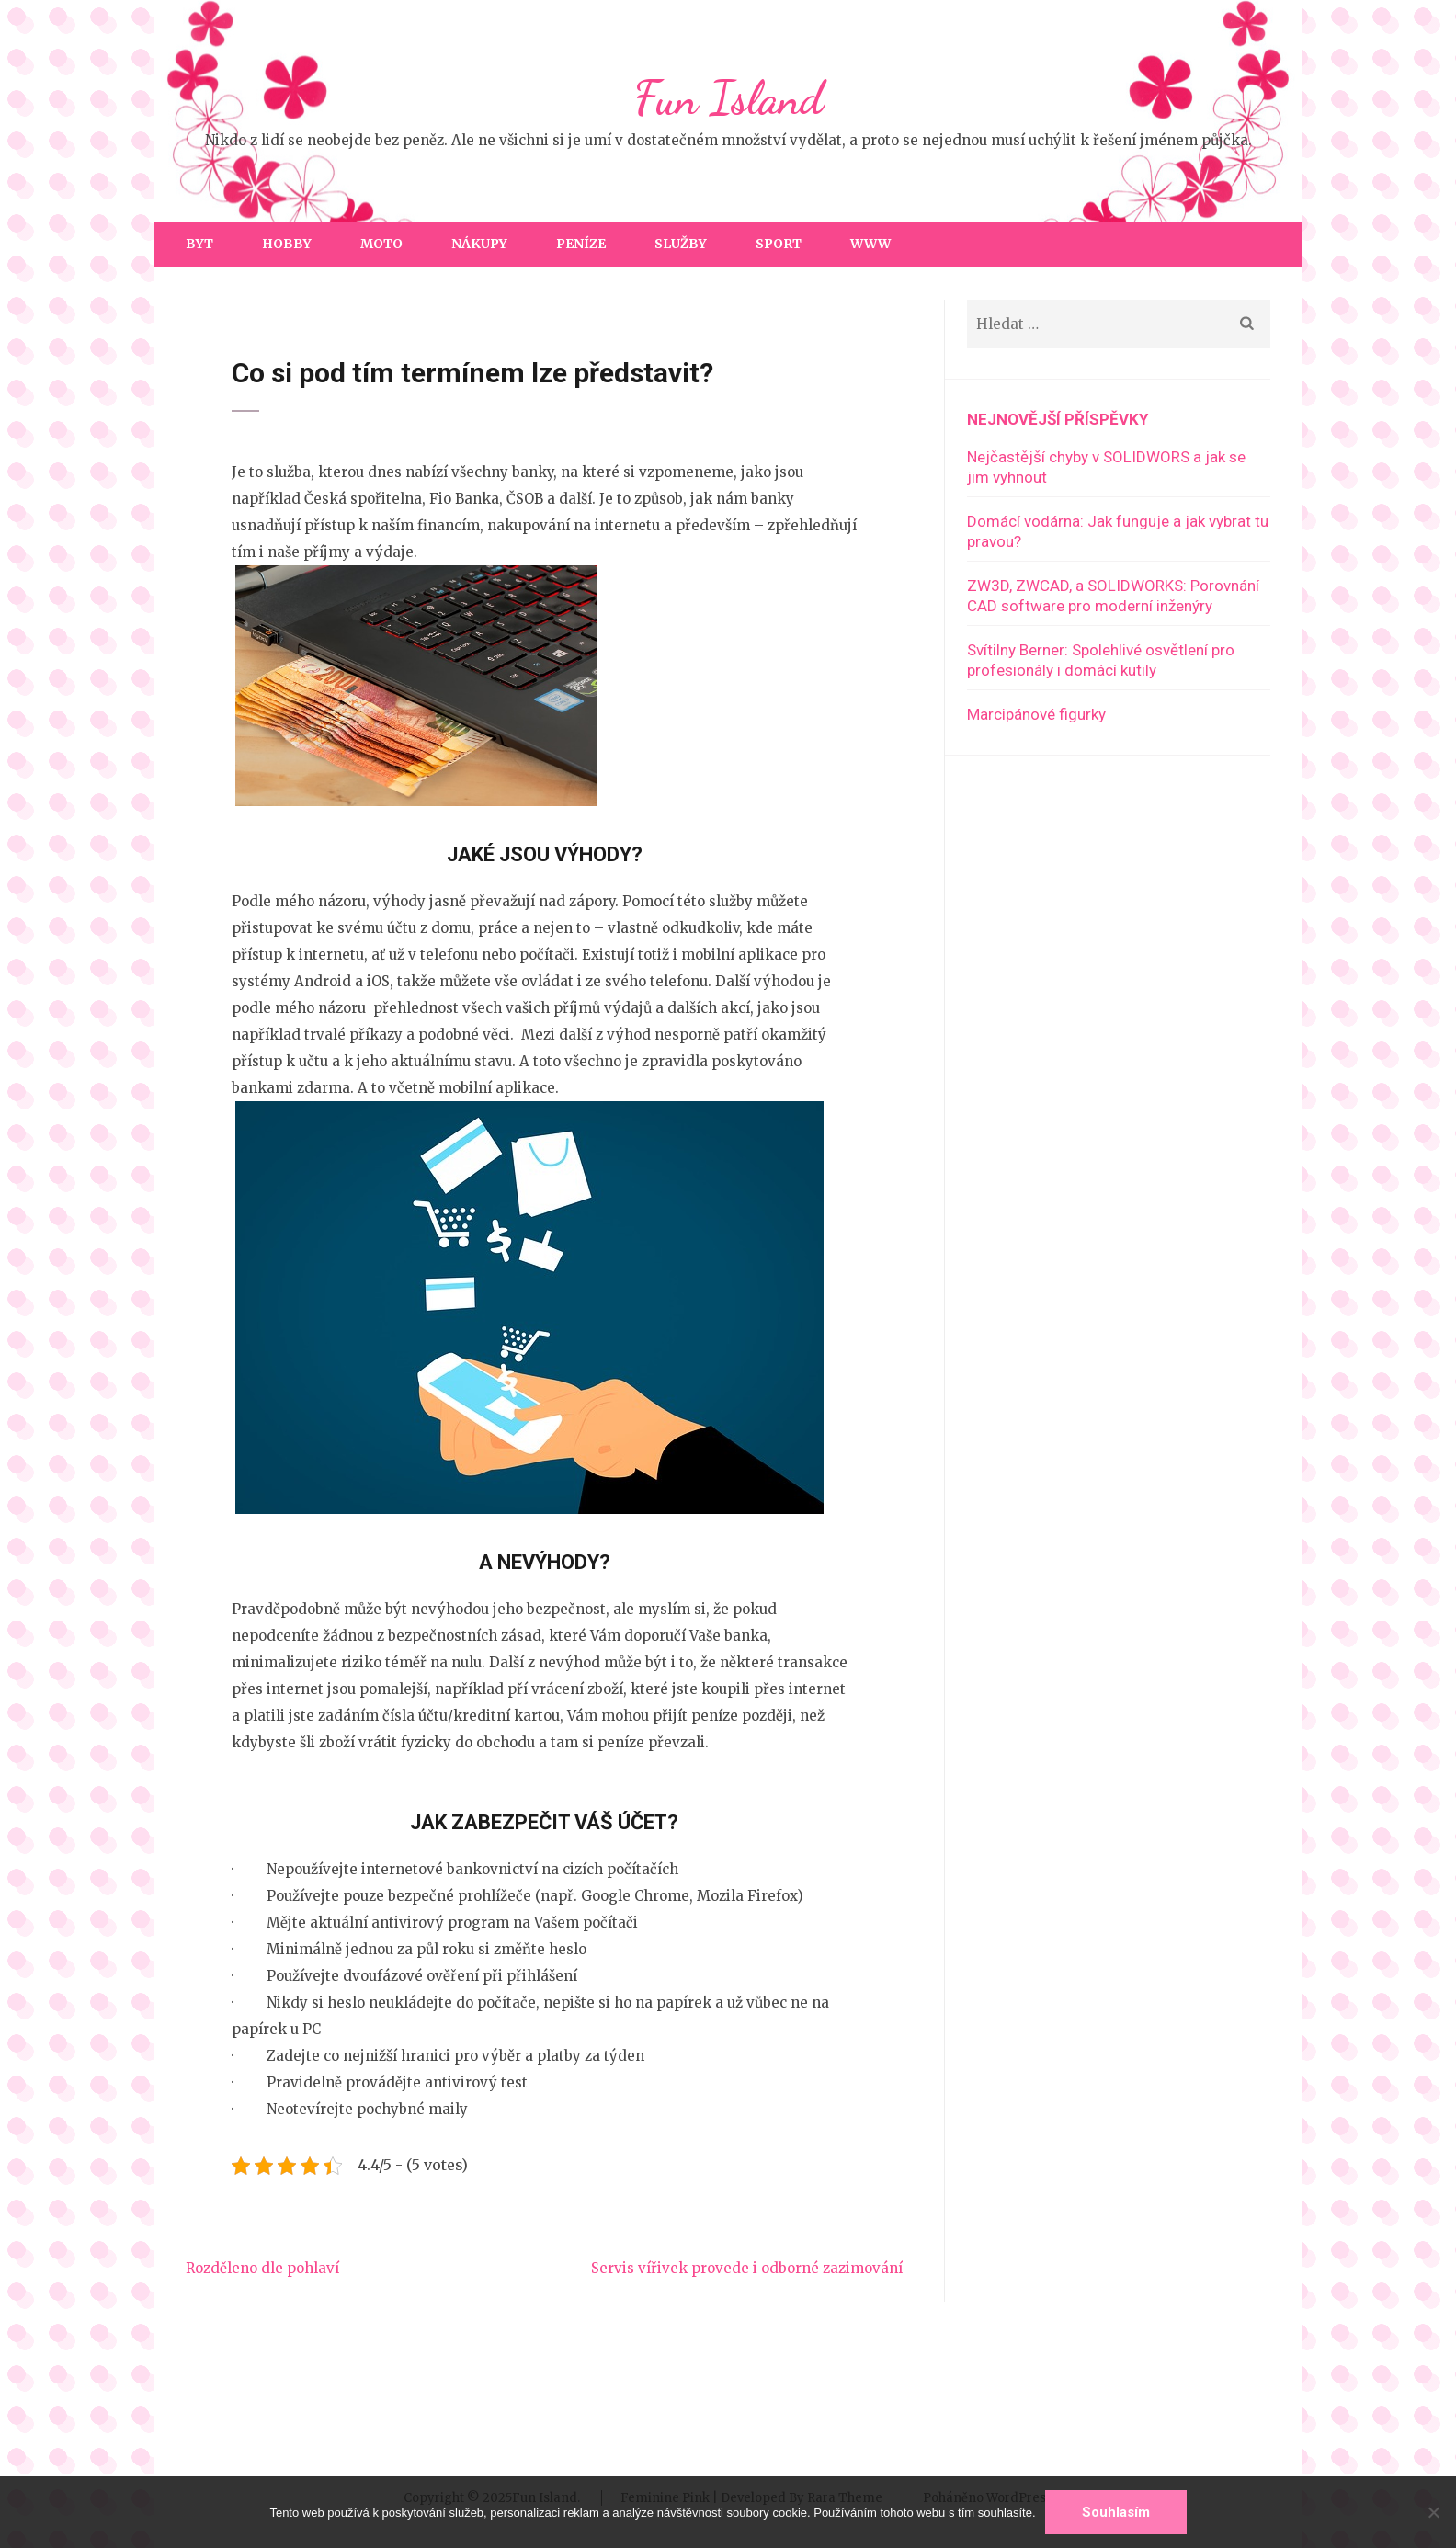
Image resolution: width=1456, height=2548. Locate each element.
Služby (680, 243)
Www (870, 243)
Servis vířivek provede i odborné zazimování (747, 2268)
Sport (779, 243)
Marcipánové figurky (1036, 714)
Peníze (581, 243)
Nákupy (479, 243)
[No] (1433, 2512)
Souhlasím (1116, 2512)
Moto (381, 243)
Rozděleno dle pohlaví (262, 2268)
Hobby (287, 243)
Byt (199, 243)
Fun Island (728, 98)
